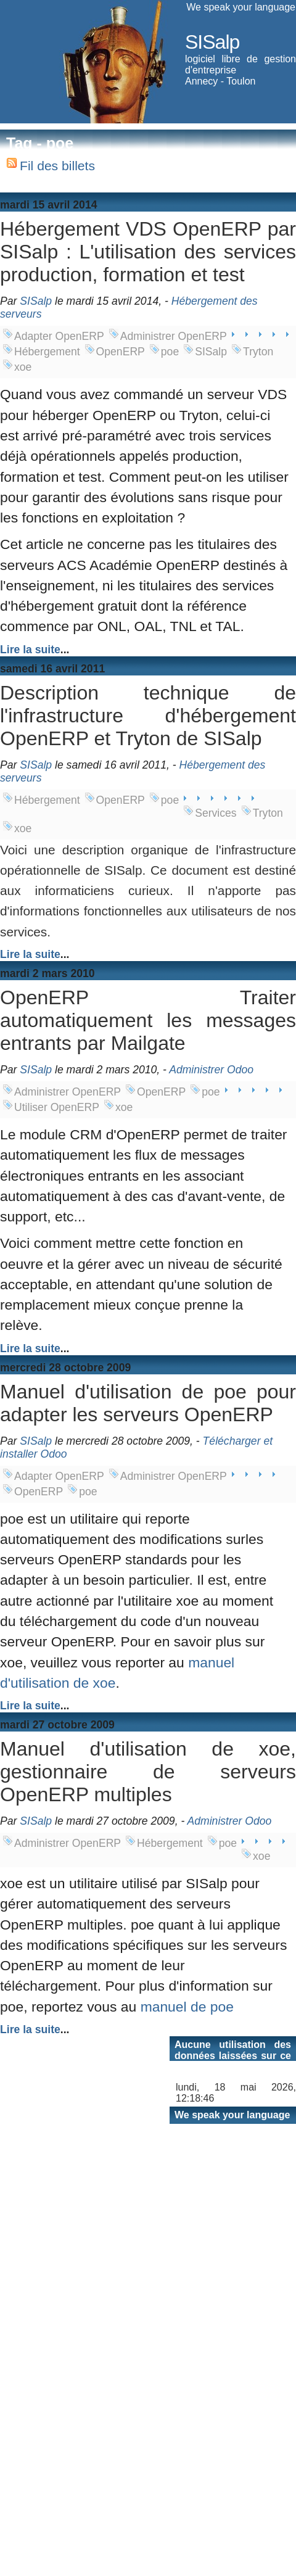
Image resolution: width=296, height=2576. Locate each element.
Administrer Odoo (211, 1069)
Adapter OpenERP (59, 336)
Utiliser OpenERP (56, 1107)
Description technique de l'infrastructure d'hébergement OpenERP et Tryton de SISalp (148, 715)
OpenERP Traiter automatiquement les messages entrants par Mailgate (148, 1020)
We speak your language (240, 7)
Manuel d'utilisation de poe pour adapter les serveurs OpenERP (148, 1403)
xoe (22, 367)
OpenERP (120, 351)
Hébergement (47, 351)
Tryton (258, 351)
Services (215, 813)
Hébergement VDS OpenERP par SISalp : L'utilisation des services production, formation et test (148, 252)
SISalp (212, 42)
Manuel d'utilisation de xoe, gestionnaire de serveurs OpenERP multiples (148, 1772)
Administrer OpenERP (173, 336)
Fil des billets (57, 166)
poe (170, 351)
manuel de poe (187, 2007)
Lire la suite (30, 649)
